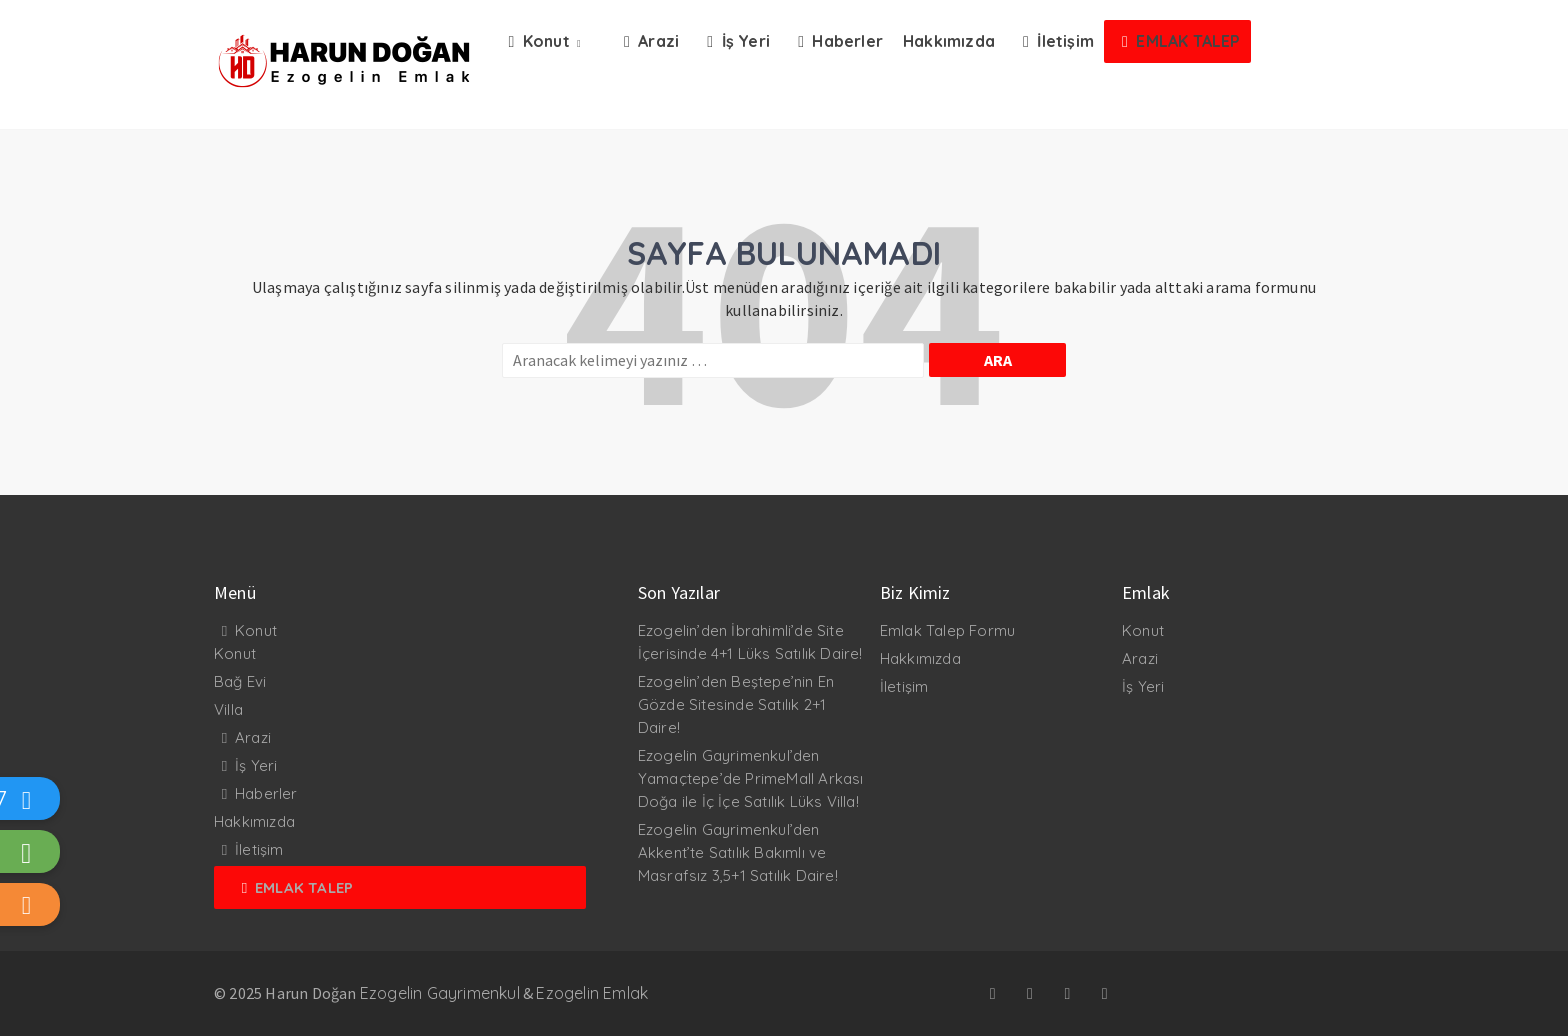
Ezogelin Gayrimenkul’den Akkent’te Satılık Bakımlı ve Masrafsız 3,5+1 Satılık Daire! (738, 852)
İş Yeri (256, 765)
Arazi (253, 737)
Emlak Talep (304, 887)
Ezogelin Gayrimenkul (440, 993)
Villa (228, 709)
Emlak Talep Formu (947, 630)
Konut (256, 630)
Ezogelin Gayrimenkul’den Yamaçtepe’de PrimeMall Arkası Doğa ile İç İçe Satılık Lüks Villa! (751, 778)
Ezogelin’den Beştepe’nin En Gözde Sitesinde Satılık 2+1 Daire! (736, 704)
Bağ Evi (240, 681)
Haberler (266, 793)
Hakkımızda (254, 821)
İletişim (259, 849)
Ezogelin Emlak (592, 993)
